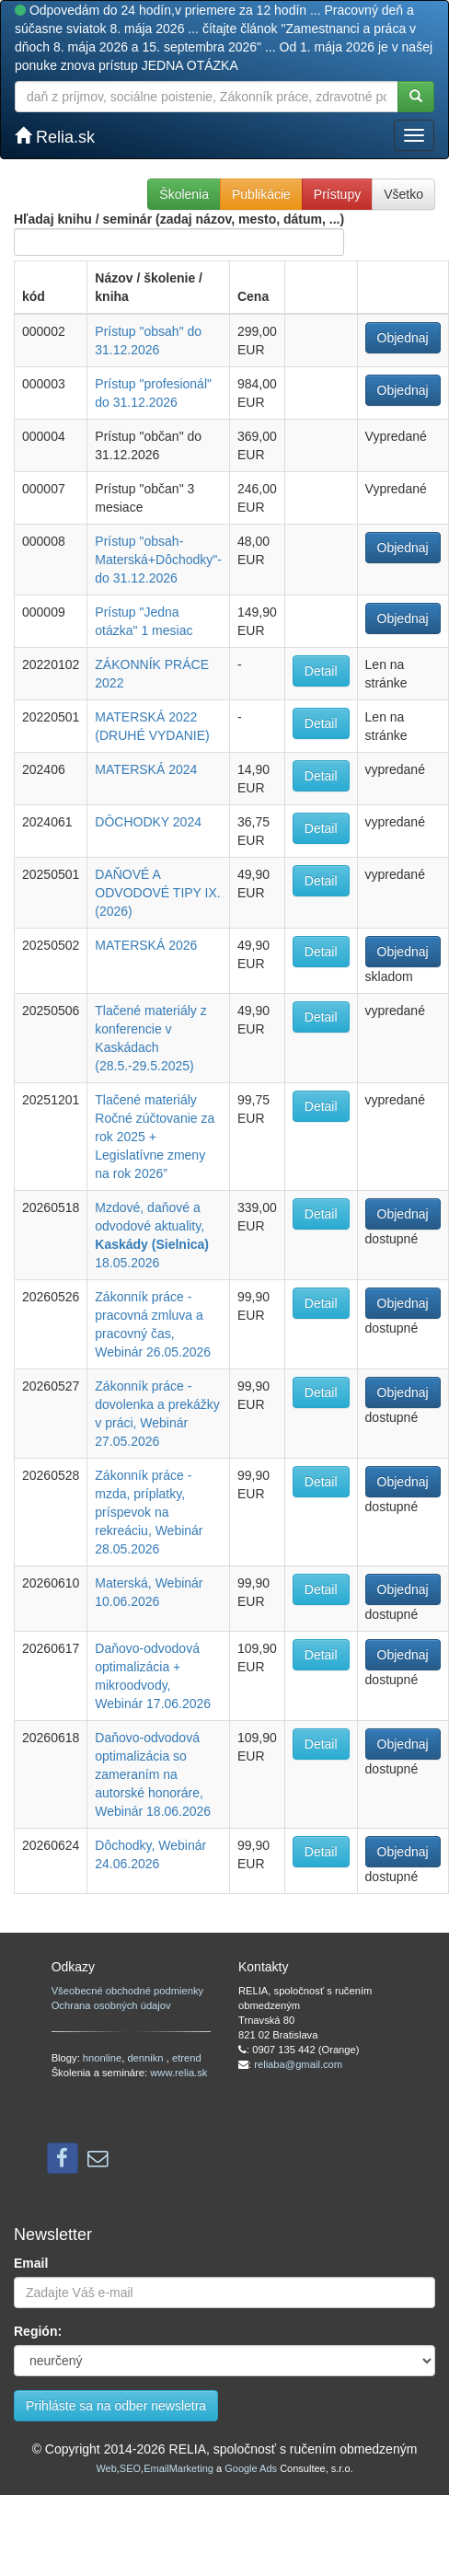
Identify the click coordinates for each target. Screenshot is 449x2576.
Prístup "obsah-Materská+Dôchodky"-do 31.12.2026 (158, 559)
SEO (130, 2468)
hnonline (102, 2057)
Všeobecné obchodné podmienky (127, 1990)
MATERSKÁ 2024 (146, 769)
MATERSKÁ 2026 (146, 945)
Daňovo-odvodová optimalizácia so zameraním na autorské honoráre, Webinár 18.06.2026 (153, 1774)
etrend (186, 2057)
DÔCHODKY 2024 (148, 821)
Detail (321, 671)
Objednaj (403, 337)
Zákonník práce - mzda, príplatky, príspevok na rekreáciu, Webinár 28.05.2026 (148, 1512)
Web (106, 2468)
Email (31, 2263)
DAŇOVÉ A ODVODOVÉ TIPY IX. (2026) (157, 892)
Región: (38, 2331)
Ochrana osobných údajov (111, 2005)
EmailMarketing (178, 2468)
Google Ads (250, 2468)
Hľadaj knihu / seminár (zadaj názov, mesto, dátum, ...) (179, 234)
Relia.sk (55, 136)
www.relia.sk (178, 2072)
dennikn (146, 2057)
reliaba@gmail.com (298, 2064)
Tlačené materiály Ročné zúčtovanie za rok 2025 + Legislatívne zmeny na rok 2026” (154, 1136)
